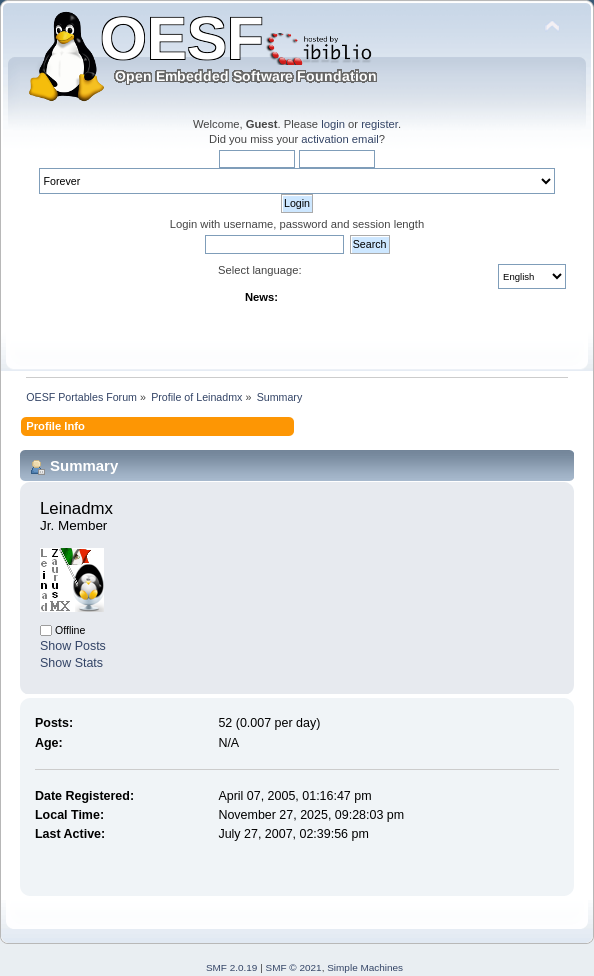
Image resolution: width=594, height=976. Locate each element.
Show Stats (71, 663)
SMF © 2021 (294, 967)
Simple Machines (365, 967)
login (333, 124)
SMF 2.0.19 (232, 967)
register (379, 124)
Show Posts (73, 646)
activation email (339, 139)
